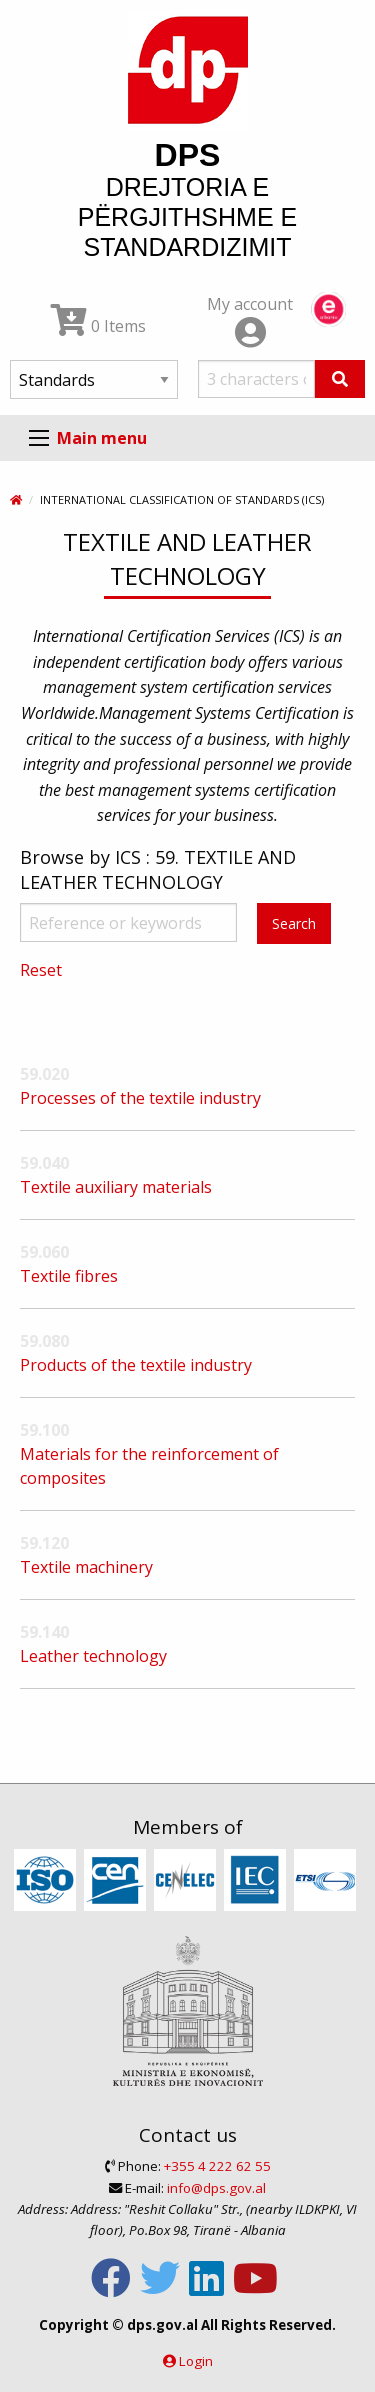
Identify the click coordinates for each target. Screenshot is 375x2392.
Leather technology (93, 1656)
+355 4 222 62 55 (217, 2166)
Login (196, 2361)
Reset (41, 970)
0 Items (98, 326)
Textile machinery (86, 1567)
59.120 (44, 1543)
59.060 (44, 1252)
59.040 (44, 1163)
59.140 (44, 1632)
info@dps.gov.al (216, 2188)
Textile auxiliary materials (116, 1187)
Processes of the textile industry (140, 1098)
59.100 (44, 1430)
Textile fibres (69, 1276)
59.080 (44, 1341)
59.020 (44, 1074)
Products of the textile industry (136, 1365)
